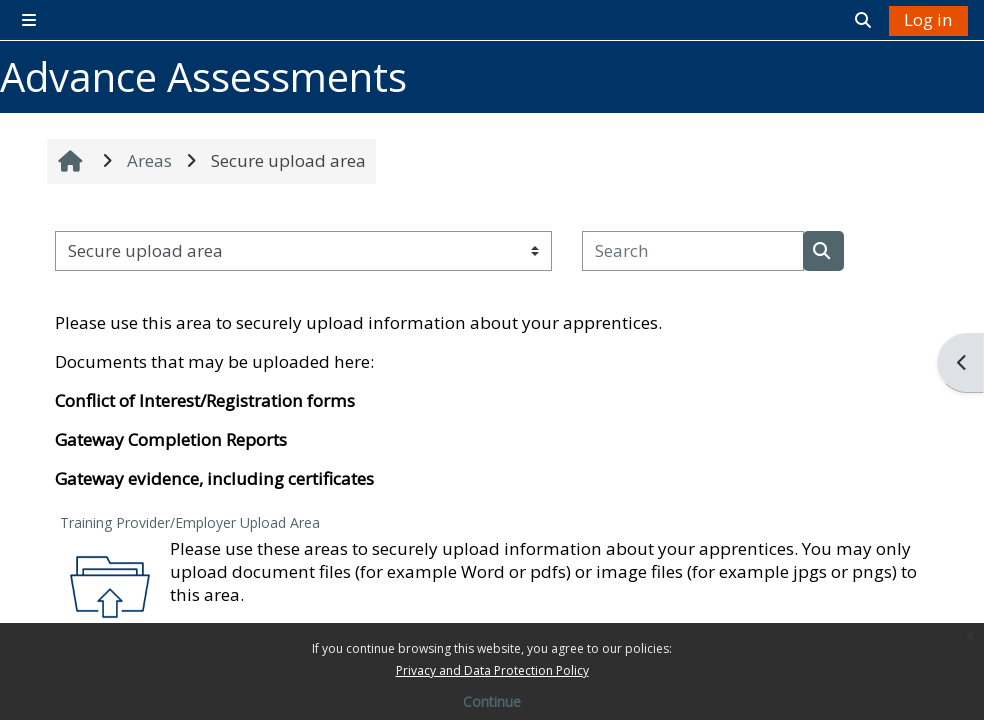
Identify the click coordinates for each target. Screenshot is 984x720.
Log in (928, 19)
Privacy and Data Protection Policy (492, 670)
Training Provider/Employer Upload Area (190, 522)
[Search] (693, 251)
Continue (492, 701)
